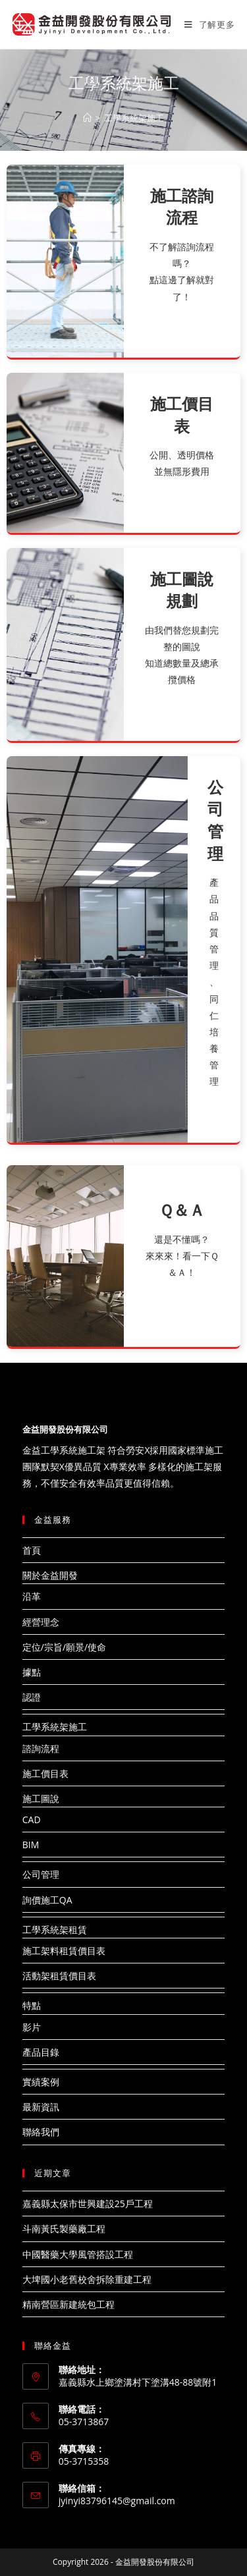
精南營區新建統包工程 (68, 2304)
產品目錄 (40, 2052)
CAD (31, 1819)
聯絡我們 (40, 2131)
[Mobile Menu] (209, 24)
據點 (31, 1672)
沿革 (31, 1596)
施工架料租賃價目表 (63, 1950)
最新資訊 (40, 2106)
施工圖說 (40, 1798)
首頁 (31, 1550)
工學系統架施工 (54, 1726)
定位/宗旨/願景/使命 (64, 1647)
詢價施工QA (47, 1900)
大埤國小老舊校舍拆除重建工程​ (86, 2279)
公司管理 (40, 1874)
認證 (31, 1697)
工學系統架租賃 (54, 1929)
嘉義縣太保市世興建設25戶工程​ (87, 2203)
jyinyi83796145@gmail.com (117, 2500)
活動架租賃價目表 (59, 1975)
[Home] (87, 118)
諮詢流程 (40, 1748)
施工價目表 (45, 1773)
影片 (31, 2027)
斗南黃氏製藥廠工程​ (63, 2228)
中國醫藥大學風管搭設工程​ (77, 2254)
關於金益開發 (50, 1575)
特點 (31, 2005)
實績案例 (40, 2081)
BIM (31, 1844)
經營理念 (40, 1622)
